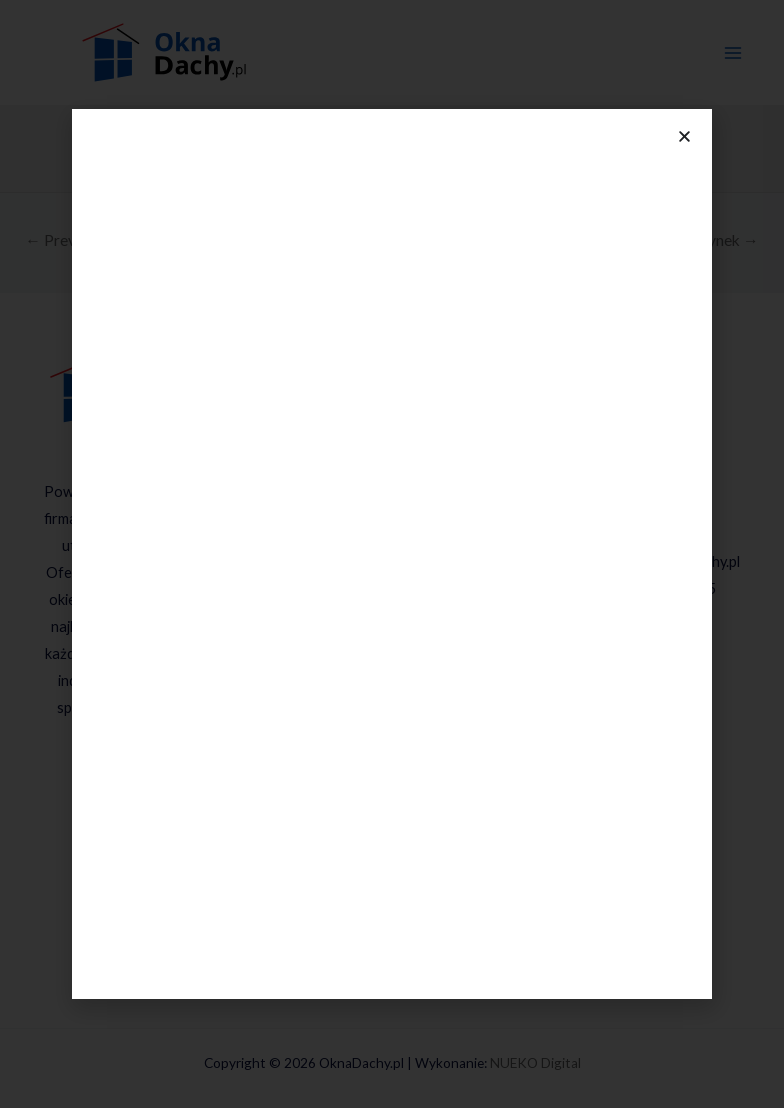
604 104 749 (668, 508)
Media (391, 873)
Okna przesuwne (411, 490)
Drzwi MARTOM (412, 602)
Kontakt (392, 954)
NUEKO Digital (535, 1063)
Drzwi (401, 544)
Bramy (402, 710)
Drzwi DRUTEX (411, 575)
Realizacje (392, 846)
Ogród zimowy (402, 764)
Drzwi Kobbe (411, 656)
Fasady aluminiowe (402, 737)
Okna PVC (412, 517)
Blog (392, 927)
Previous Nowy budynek (117, 240)
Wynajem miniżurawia (401, 818)
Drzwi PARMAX (411, 629)
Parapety (401, 791)
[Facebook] (141, 764)
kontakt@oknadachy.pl (666, 561)
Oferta (392, 401)
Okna (401, 432)
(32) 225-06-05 (668, 588)
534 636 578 (664, 481)
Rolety (402, 683)
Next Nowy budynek (680, 240)
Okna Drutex (411, 463)
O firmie (391, 900)
